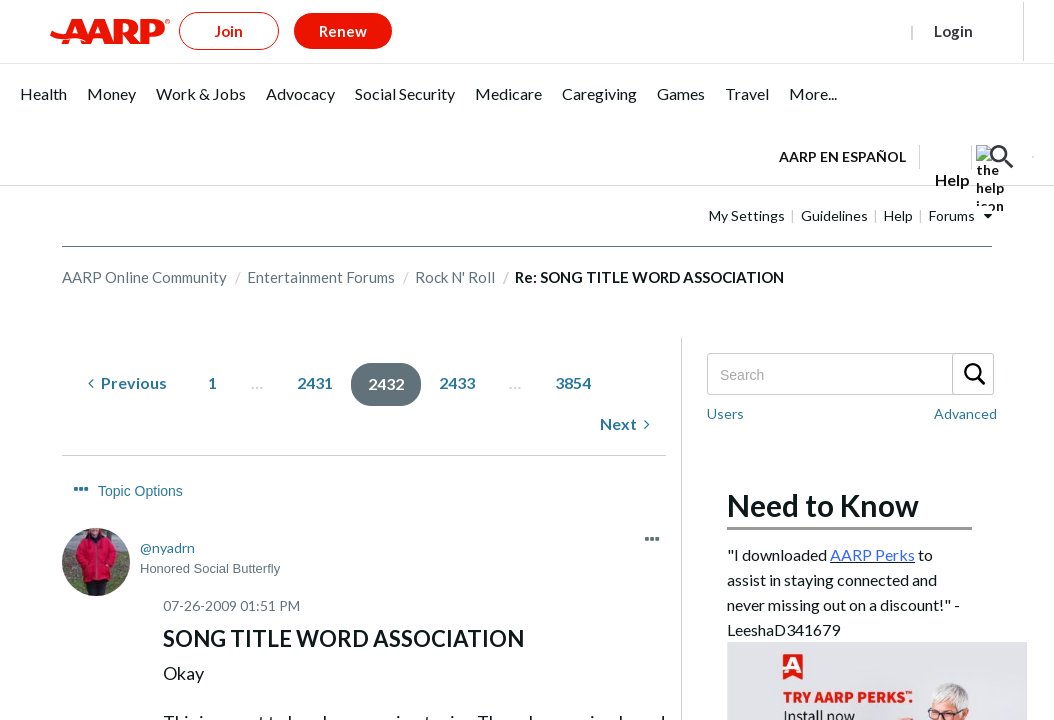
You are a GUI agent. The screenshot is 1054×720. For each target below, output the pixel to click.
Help (898, 182)
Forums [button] (952, 182)
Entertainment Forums (321, 244)
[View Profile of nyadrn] (167, 514)
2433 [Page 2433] (457, 349)
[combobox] (849, 341)
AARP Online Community (144, 244)
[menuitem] (43, 71)
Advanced (965, 380)
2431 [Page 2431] (315, 349)
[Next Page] (625, 391)
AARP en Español (842, 123)
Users (725, 380)
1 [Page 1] (212, 349)
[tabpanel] (906, 122)
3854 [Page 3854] (573, 349)
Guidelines (834, 182)
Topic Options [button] (140, 458)
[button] (1002, 124)
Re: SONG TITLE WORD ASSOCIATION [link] (649, 244)
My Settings (747, 182)
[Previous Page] (127, 350)
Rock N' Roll (455, 244)
